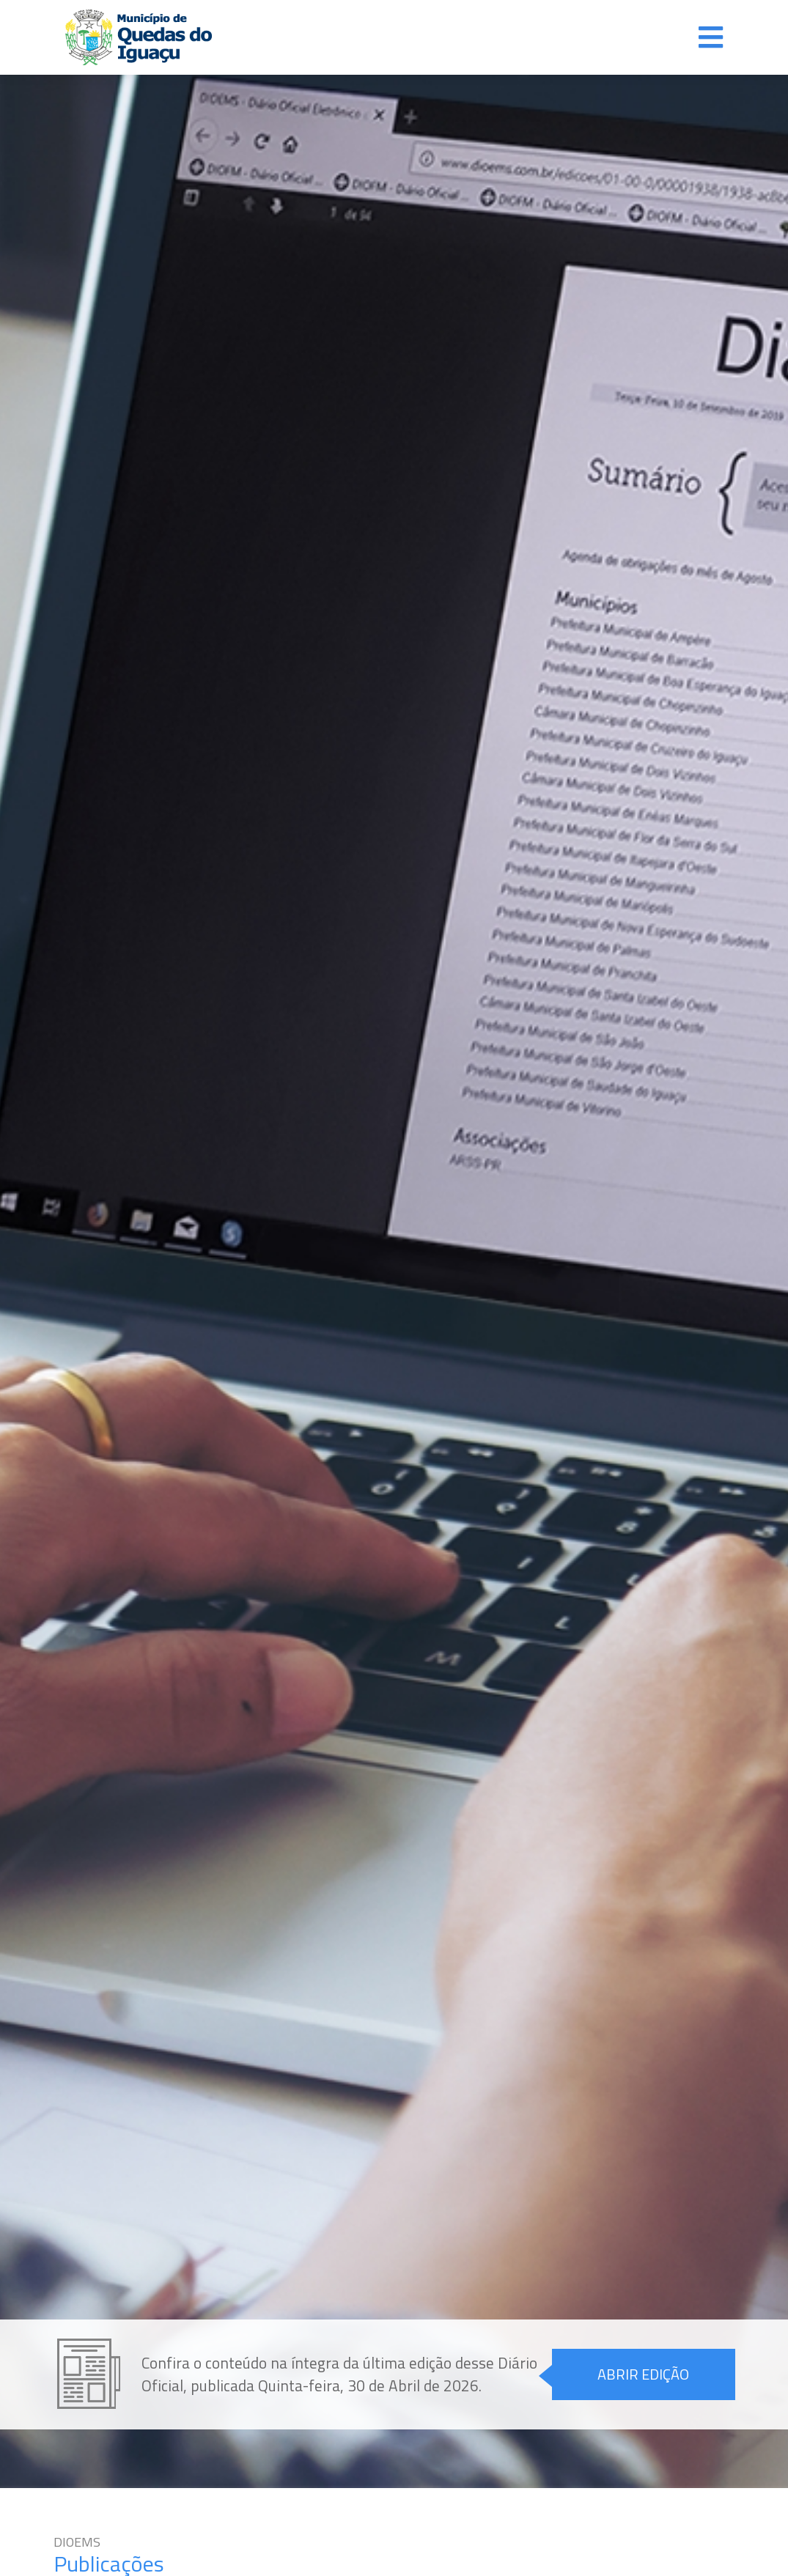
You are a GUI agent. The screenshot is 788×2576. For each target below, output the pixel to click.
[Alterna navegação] (710, 37)
